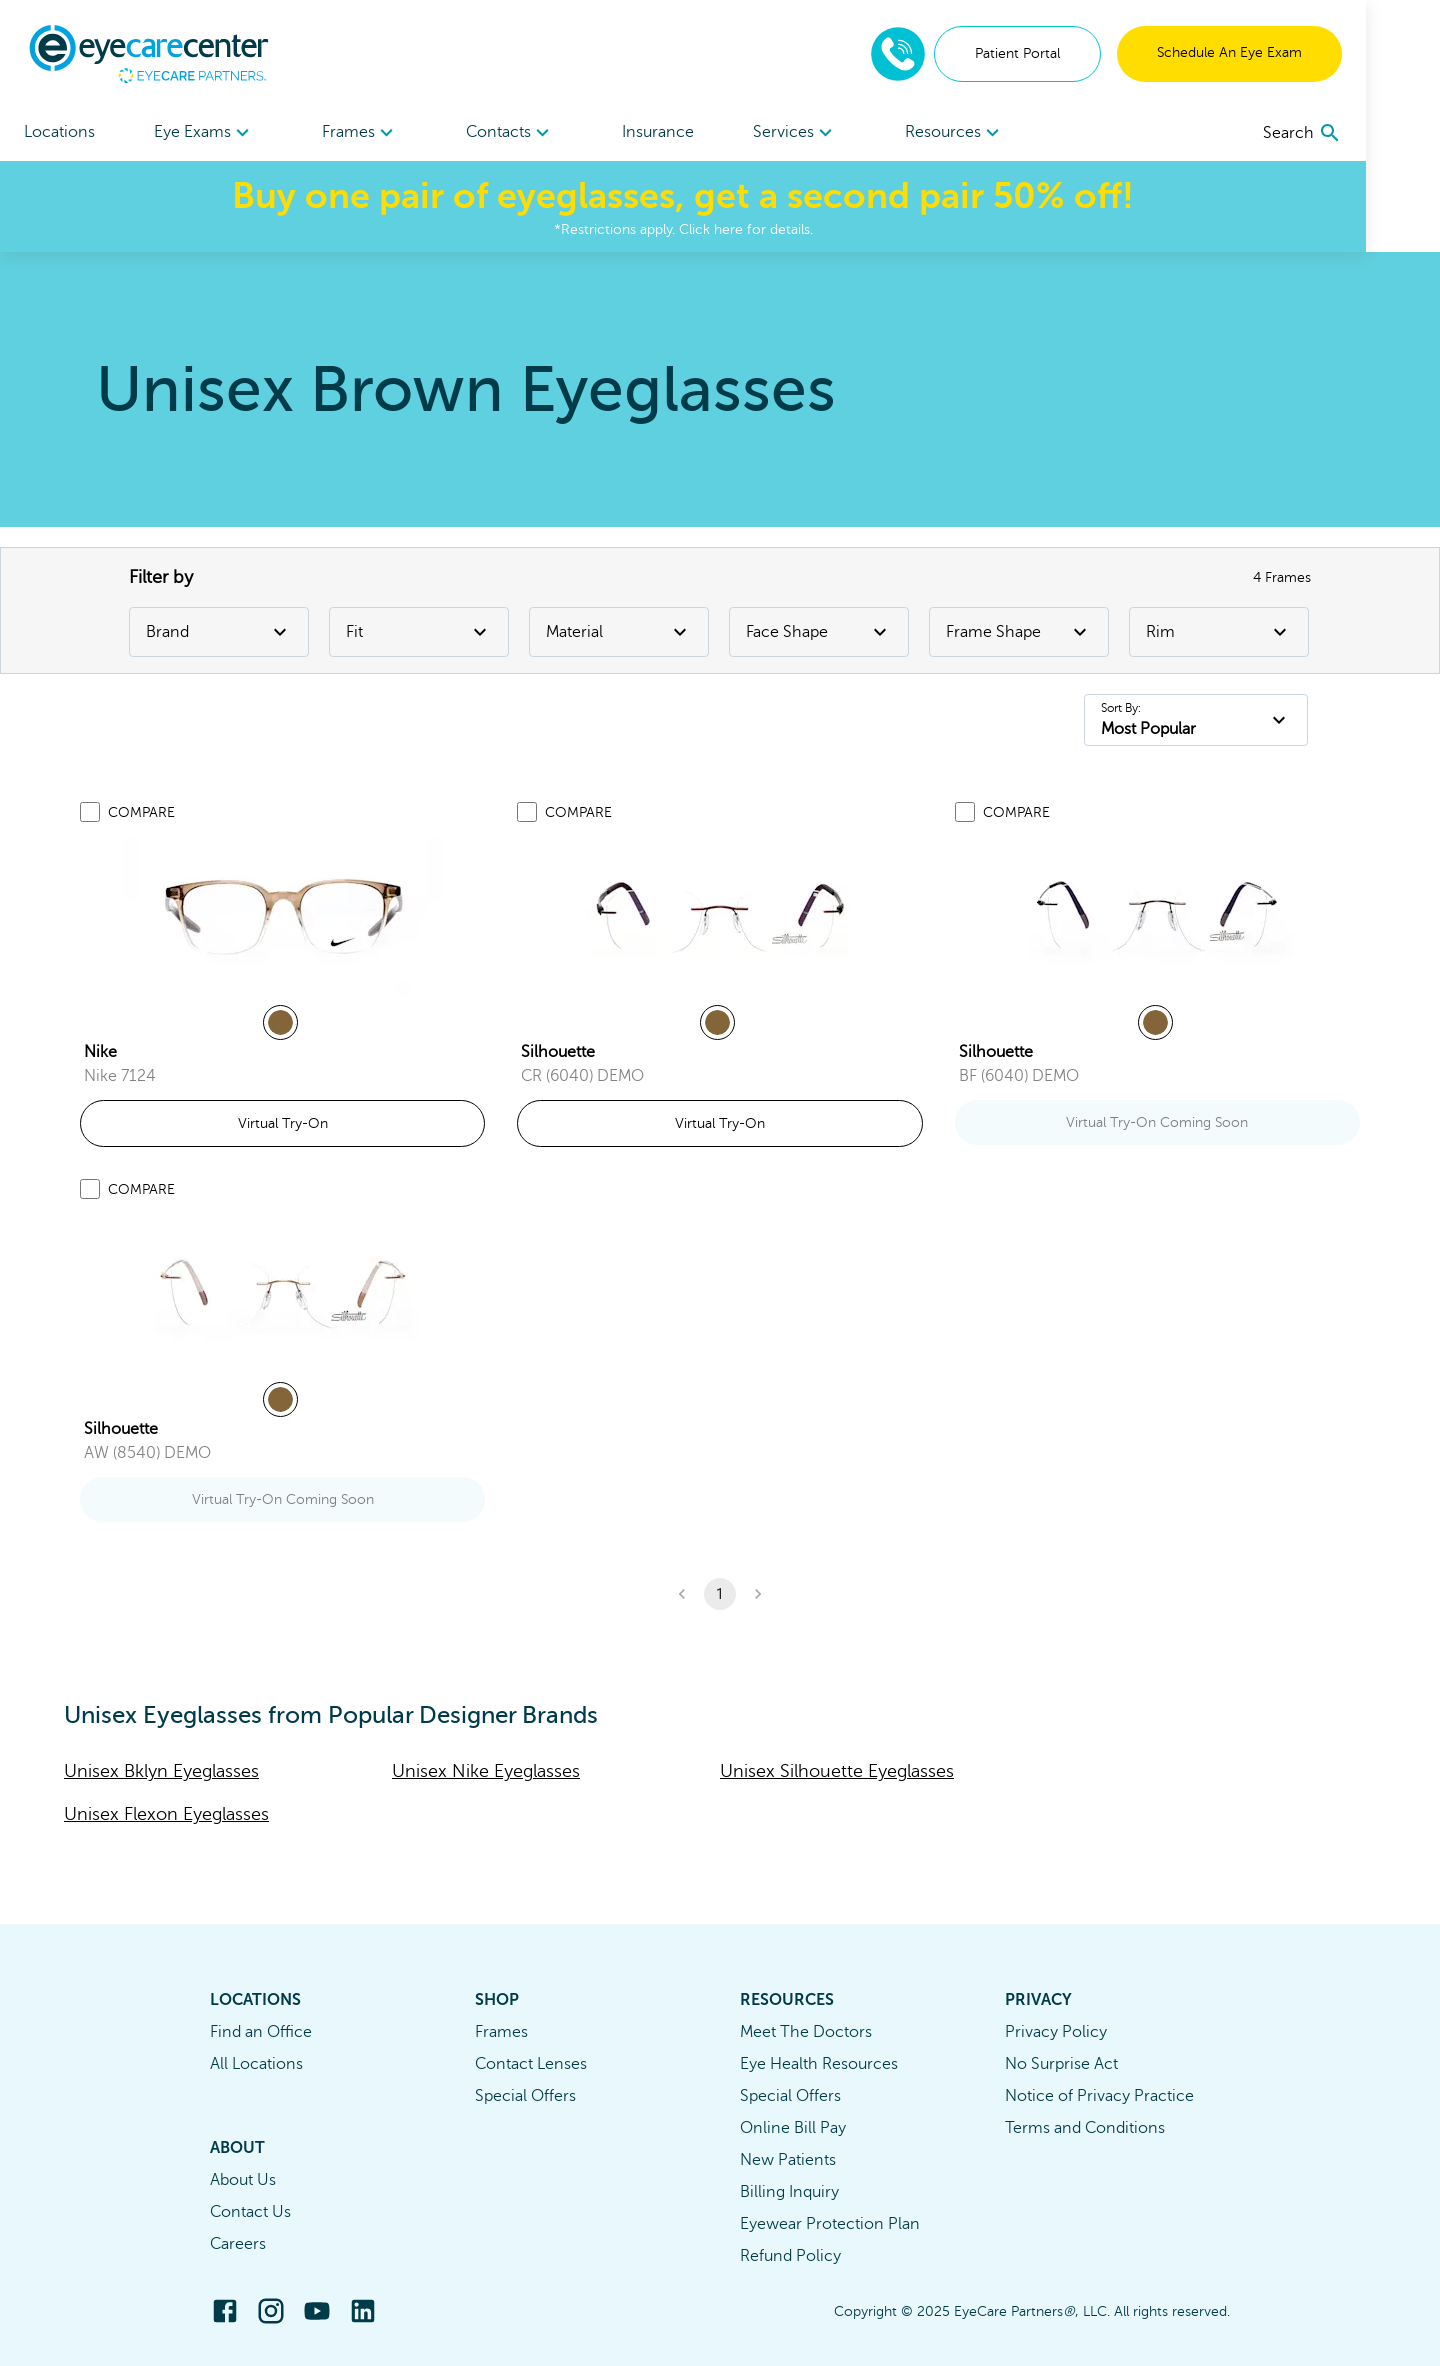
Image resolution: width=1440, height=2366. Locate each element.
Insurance (695, 132)
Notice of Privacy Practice (1099, 2096)
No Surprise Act (1061, 2064)
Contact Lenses (531, 2064)
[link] (283, 917)
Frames (501, 2032)
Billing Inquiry (789, 2192)
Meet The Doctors (806, 2032)
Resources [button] (1010, 133)
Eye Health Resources (819, 2064)
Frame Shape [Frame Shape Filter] (1019, 632)
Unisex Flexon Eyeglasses (166, 1814)
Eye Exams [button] (213, 133)
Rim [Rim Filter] (1219, 632)
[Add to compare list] (90, 812)
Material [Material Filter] (619, 632)
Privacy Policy (1056, 2032)
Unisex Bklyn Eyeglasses (161, 1771)
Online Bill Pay (793, 2128)
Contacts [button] (537, 133)
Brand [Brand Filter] (219, 632)
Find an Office (261, 2032)
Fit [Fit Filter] (419, 632)
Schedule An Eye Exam (1303, 52)
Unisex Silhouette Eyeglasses (837, 1771)
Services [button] (841, 133)
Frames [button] (378, 133)
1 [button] (720, 1594)
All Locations (256, 2064)
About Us (243, 2180)
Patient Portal (1091, 53)
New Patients (788, 2160)
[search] (1376, 133)
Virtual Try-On (283, 1123)
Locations (59, 132)
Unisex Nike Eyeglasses (486, 1771)
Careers (238, 2244)
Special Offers (525, 2096)
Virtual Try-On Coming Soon (1157, 1122)
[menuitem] (213, 132)
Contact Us (250, 2212)
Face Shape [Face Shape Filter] (819, 632)
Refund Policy (790, 2256)
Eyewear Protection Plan (830, 2224)
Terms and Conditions (1085, 2128)
